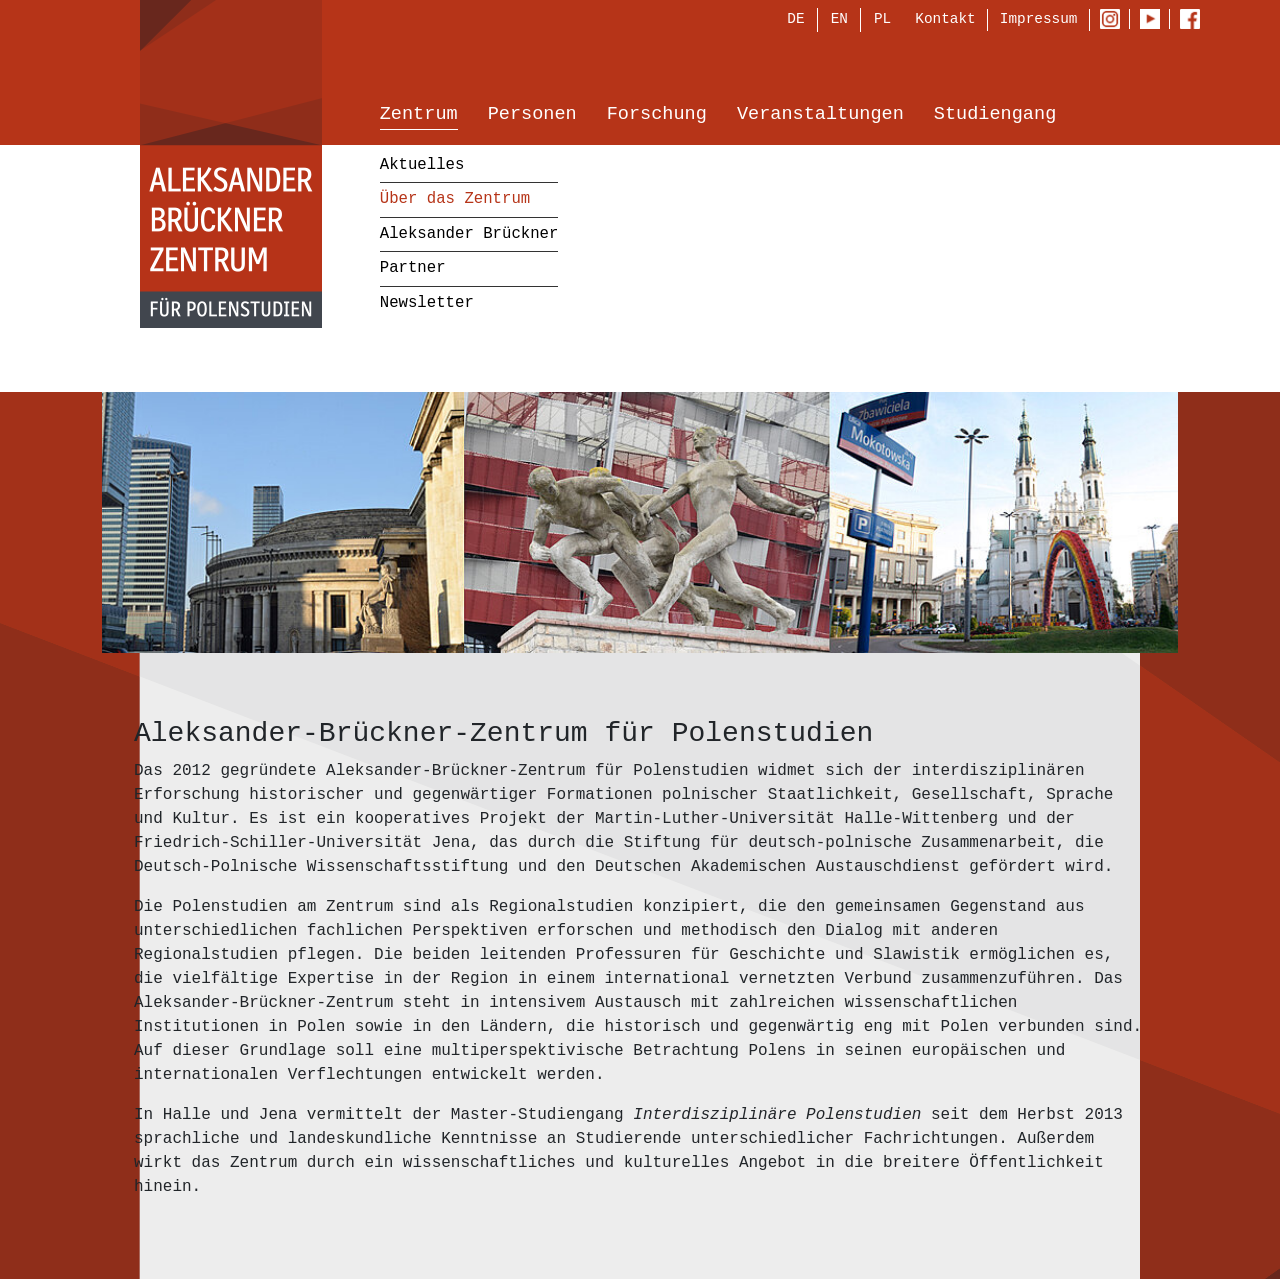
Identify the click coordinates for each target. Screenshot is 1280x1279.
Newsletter (427, 304)
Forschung (657, 116)
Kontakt (945, 20)
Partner (413, 270)
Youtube (1154, 21)
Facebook (1195, 21)
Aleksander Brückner (469, 235)
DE (795, 21)
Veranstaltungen (820, 116)
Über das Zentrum (455, 201)
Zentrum (419, 116)
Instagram (1114, 21)
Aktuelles (422, 166)
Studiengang (995, 116)
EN (839, 21)
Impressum (1039, 20)
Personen (532, 116)
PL (882, 21)
